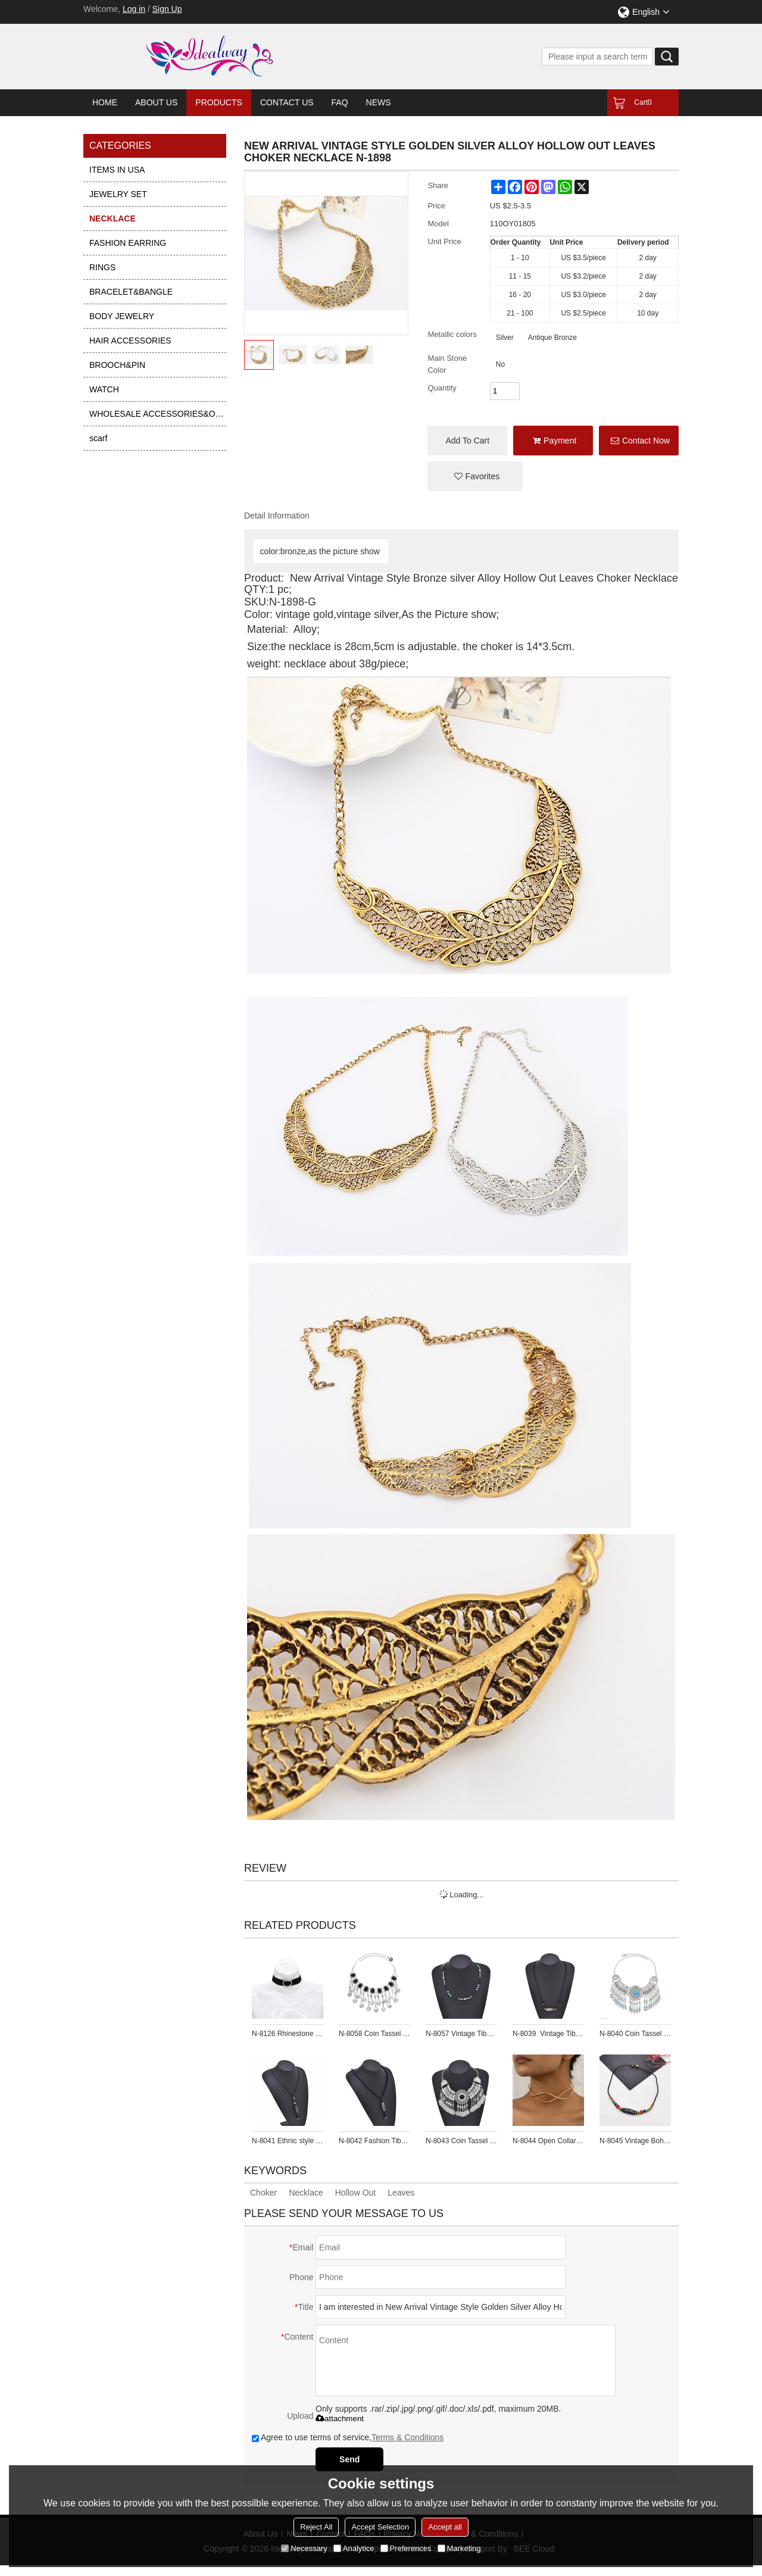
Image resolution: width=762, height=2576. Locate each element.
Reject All (316, 2526)
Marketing (459, 2548)
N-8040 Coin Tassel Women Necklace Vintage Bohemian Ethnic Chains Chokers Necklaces (635, 2033)
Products (218, 102)
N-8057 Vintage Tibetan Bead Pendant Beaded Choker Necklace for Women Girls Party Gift (461, 2033)
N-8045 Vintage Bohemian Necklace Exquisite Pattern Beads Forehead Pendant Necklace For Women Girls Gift (635, 2141)
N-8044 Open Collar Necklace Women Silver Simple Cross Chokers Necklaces (548, 2141)
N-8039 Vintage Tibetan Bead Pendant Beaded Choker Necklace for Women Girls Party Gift (548, 2033)
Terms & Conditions (407, 2437)
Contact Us (287, 102)
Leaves (401, 2192)
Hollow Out (355, 2192)
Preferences (406, 2548)
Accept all (444, 2526)
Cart (642, 102)
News (378, 102)
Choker (263, 2192)
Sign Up (167, 9)
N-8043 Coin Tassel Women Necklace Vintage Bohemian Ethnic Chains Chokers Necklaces (461, 2141)
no (500, 364)
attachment (340, 2418)
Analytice (353, 2548)
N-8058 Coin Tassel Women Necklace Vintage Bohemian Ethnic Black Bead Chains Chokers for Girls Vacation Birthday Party (374, 2033)
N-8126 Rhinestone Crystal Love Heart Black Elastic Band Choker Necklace (287, 2033)
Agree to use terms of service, (348, 2437)
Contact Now (646, 440)
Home (104, 102)
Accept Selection (380, 2526)
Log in (134, 9)
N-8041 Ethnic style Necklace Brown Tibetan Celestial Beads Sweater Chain (287, 2141)
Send (349, 2459)
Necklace (306, 2192)
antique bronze (552, 337)
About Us (156, 102)
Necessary (304, 2548)
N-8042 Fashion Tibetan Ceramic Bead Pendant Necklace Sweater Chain (374, 2141)
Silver (505, 337)
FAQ (340, 102)
